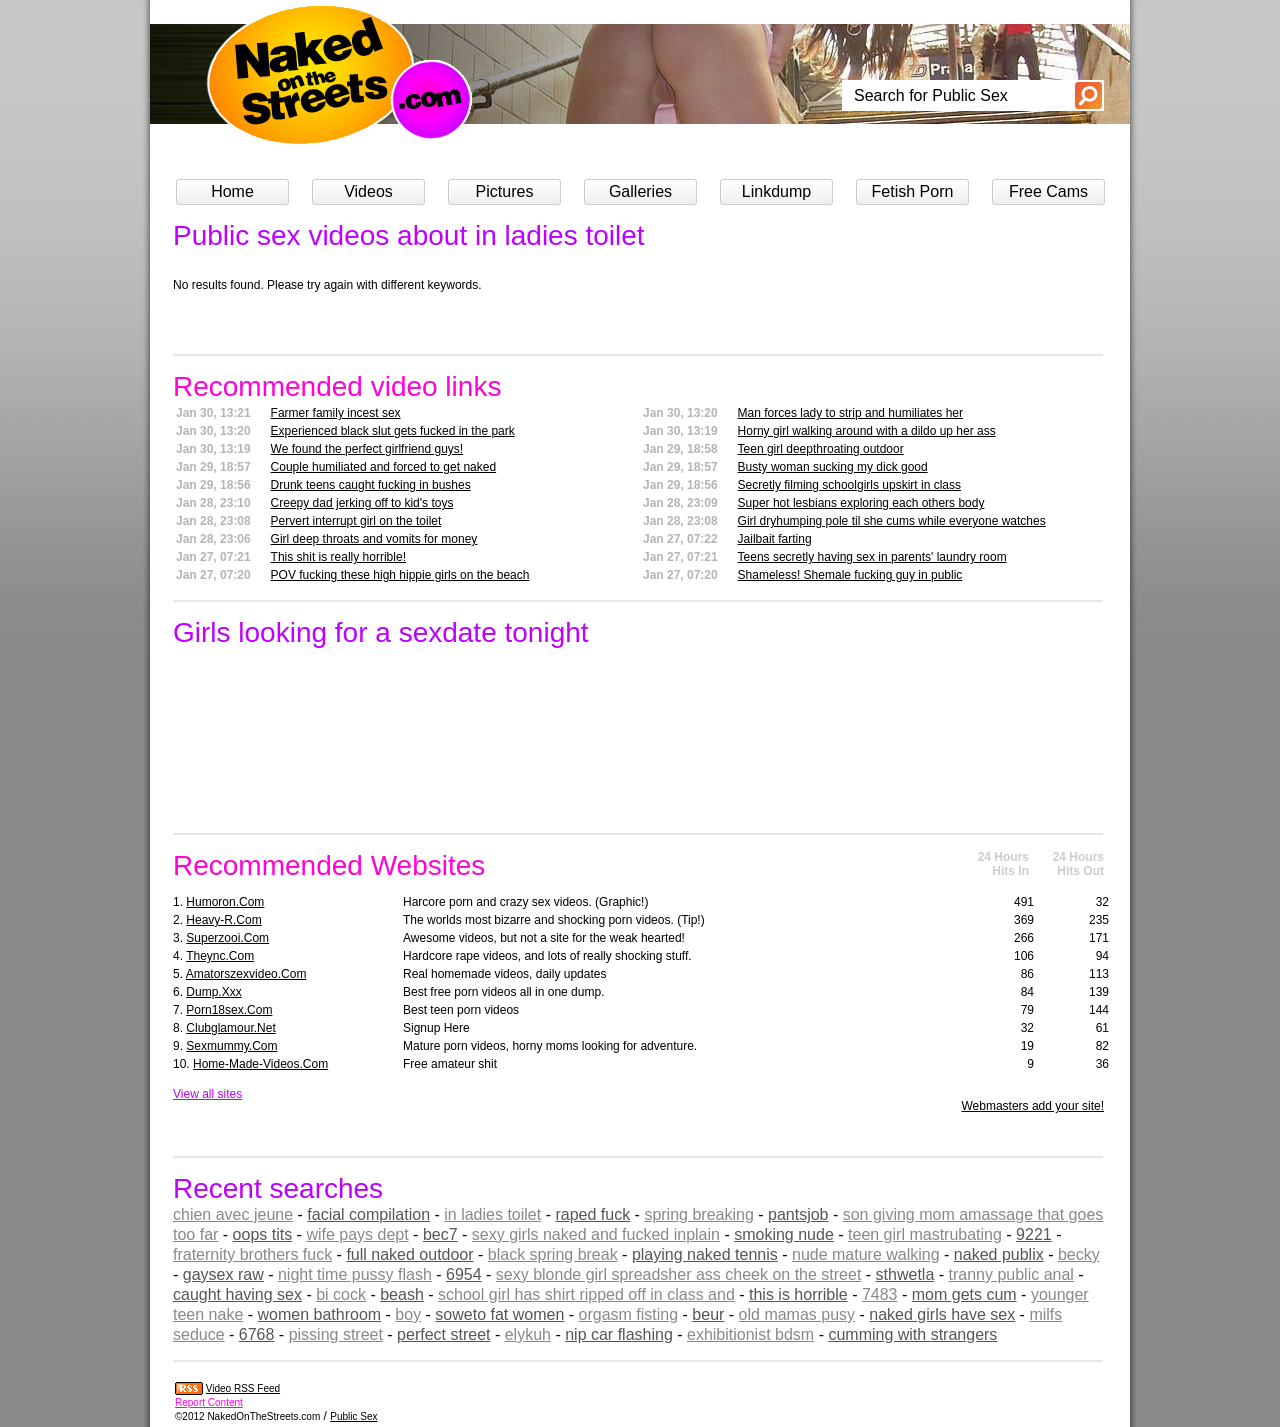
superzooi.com (227, 938)
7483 (880, 1294)
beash (402, 1294)
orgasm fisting (629, 1314)
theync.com (220, 956)
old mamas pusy (797, 1314)
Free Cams (1048, 191)
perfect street (443, 1334)
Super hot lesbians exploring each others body (861, 503)
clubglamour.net (230, 1028)
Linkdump (776, 191)
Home (232, 191)
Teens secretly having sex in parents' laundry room (872, 557)
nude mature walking (866, 1254)
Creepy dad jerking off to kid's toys (362, 503)
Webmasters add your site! (1032, 1106)
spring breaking (698, 1214)
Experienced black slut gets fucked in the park (393, 431)
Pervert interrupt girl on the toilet (356, 521)
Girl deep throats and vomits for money (374, 539)
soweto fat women (499, 1314)
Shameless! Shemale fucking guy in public (850, 575)
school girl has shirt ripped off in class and (586, 1294)
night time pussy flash (355, 1274)
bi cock (341, 1294)
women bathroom (320, 1314)
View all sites (207, 1094)
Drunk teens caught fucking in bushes (371, 485)
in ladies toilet (492, 1214)
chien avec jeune (233, 1214)
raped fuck (592, 1214)
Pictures (505, 191)
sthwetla (905, 1274)
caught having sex (237, 1294)
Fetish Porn (913, 191)
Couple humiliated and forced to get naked (384, 467)
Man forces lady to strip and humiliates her (850, 413)
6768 (257, 1334)
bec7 (440, 1234)
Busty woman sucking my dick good (833, 467)
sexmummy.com (231, 1046)
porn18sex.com (229, 1010)
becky (1079, 1254)
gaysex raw (223, 1274)
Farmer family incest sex (336, 413)
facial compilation (368, 1214)
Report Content (209, 1402)
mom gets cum (964, 1294)
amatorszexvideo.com (246, 974)
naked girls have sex (942, 1314)
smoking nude (784, 1234)
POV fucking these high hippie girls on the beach (400, 575)
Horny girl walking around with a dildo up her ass (867, 431)
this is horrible (798, 1294)
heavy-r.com (223, 920)
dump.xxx (213, 992)
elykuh (528, 1334)
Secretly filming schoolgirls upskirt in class (849, 485)
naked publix (999, 1254)
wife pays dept (357, 1234)
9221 (1034, 1234)
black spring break (553, 1254)
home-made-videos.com (260, 1064)
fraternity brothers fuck (252, 1254)
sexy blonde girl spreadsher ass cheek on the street (679, 1274)
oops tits (263, 1234)
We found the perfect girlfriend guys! (367, 449)
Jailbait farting (775, 539)
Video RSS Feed (243, 1388)
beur (708, 1314)
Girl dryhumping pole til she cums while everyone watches (892, 521)
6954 (464, 1274)
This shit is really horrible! (338, 557)
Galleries (640, 191)
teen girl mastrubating (925, 1234)
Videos (368, 191)
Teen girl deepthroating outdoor (821, 449)
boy (408, 1314)
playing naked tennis (705, 1254)
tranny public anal (1011, 1274)
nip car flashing (619, 1334)
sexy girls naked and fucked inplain (596, 1234)
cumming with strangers (912, 1334)
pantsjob (798, 1214)
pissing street (336, 1334)
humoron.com (225, 902)
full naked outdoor (409, 1254)
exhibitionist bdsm (750, 1334)
